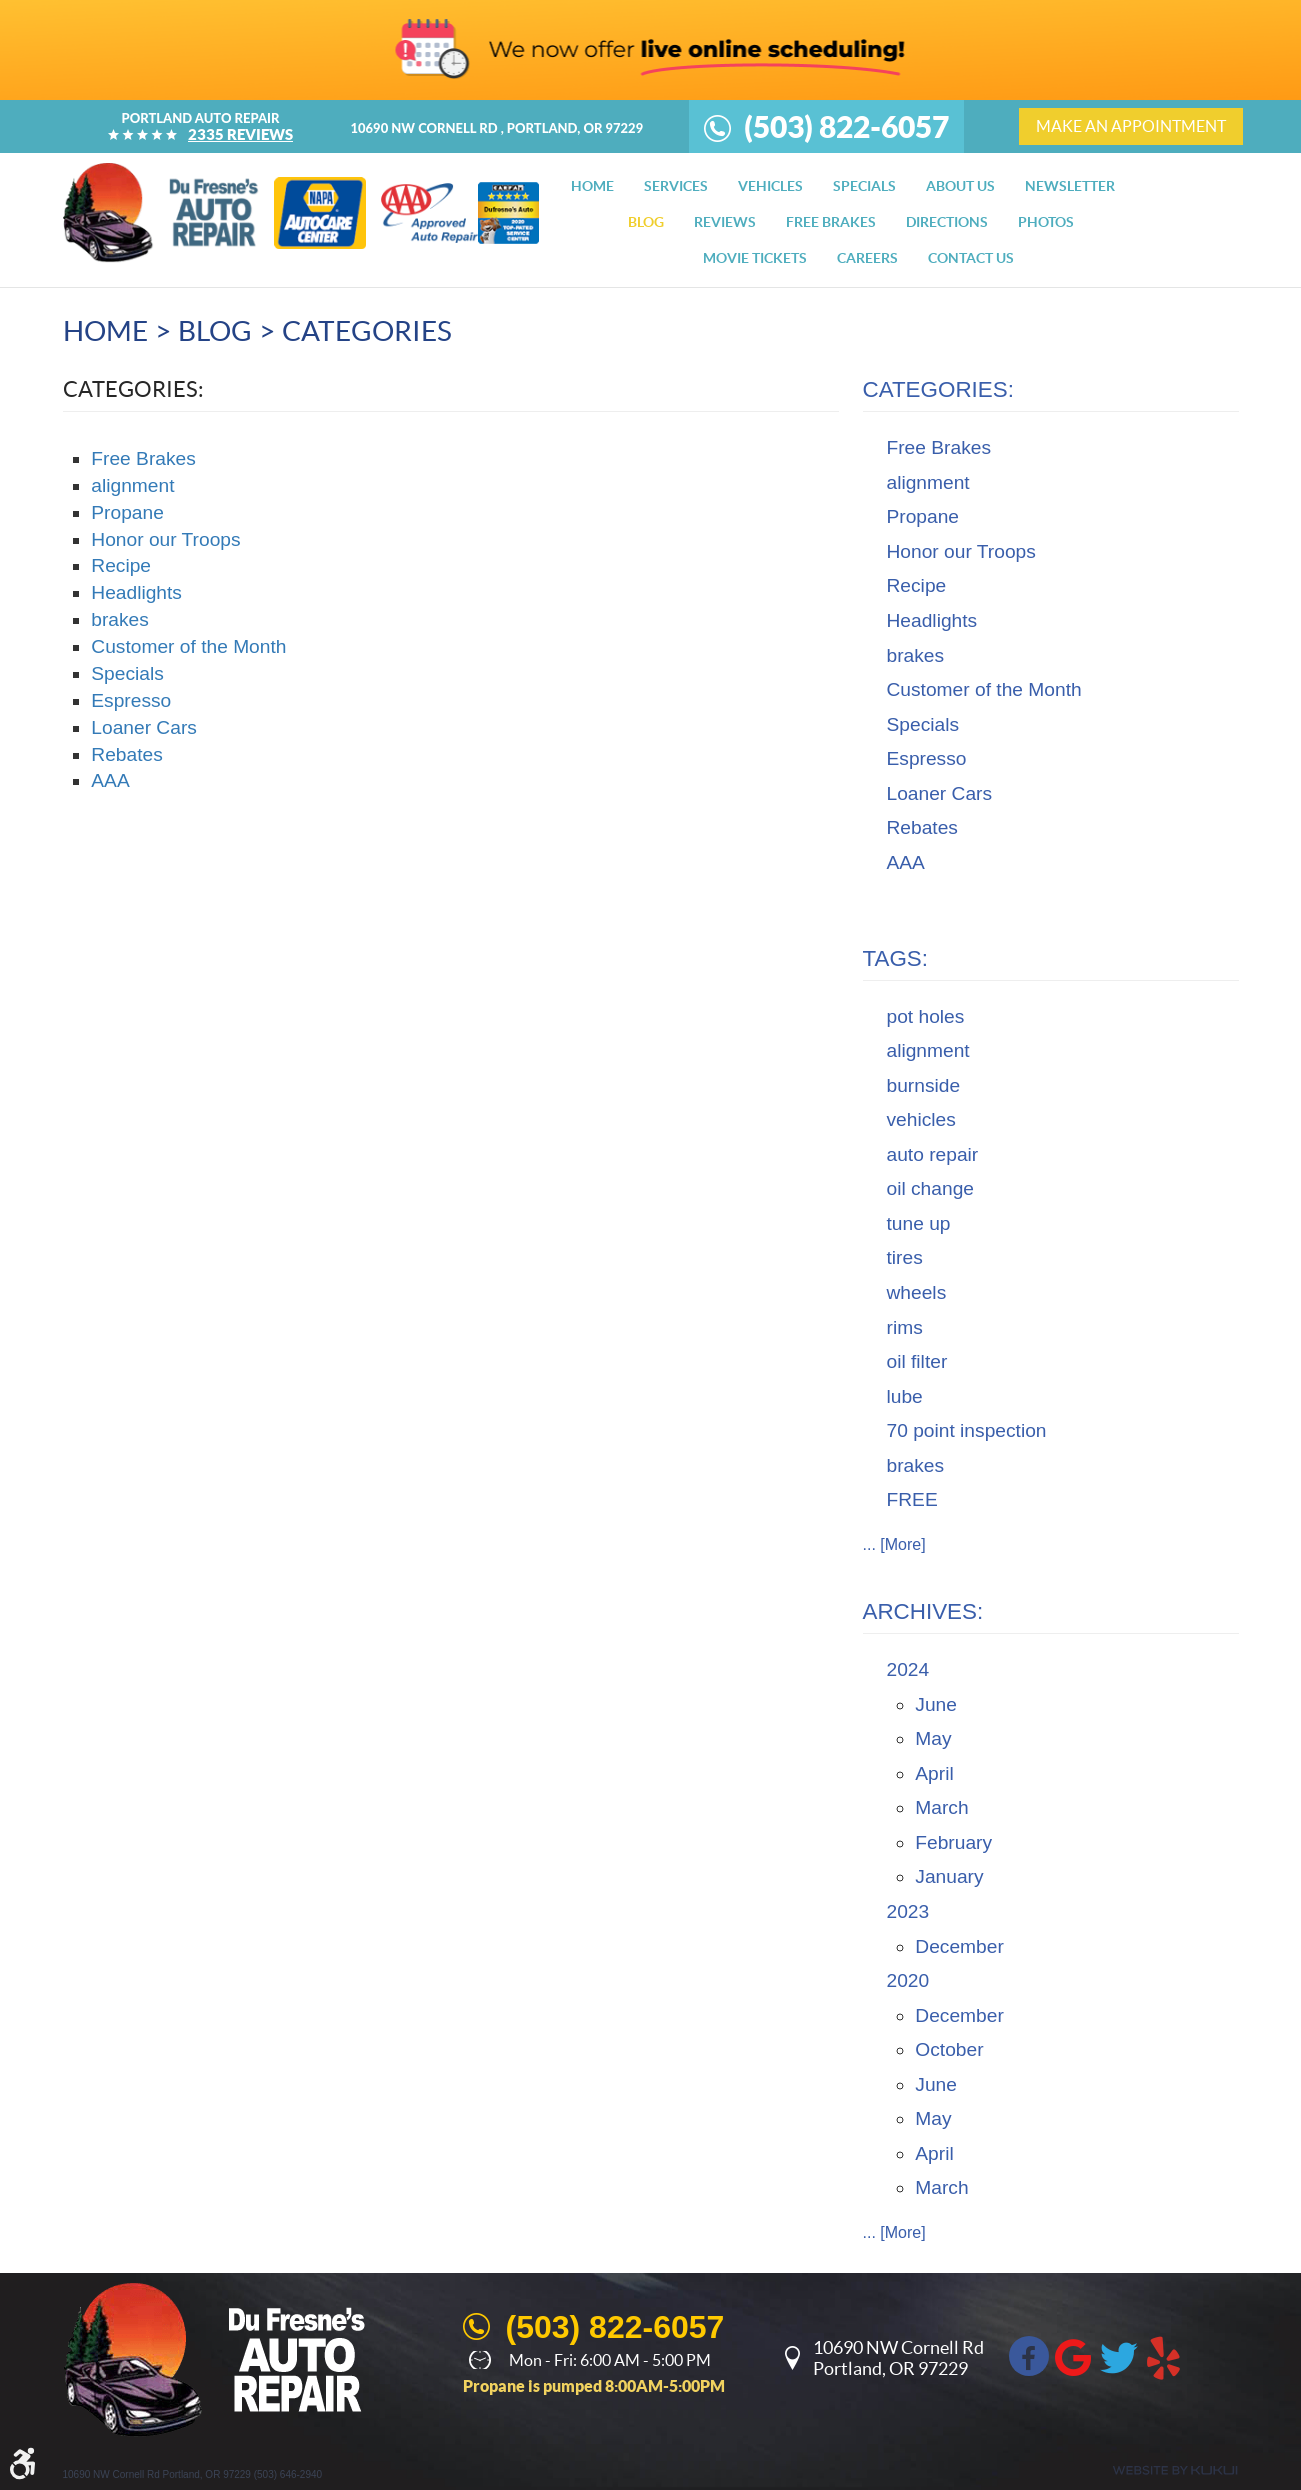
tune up (919, 1223)
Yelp (1164, 2356)
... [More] (894, 1544)
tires (905, 1257)
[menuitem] (592, 186)
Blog (646, 222)
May (933, 1738)
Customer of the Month (188, 646)
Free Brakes (143, 458)
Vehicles (770, 186)
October (949, 2049)
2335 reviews (240, 134)
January (949, 1876)
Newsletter (1070, 186)
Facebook (1029, 2356)
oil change (930, 1188)
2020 (908, 1980)
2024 (908, 1669)
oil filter (917, 1361)
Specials (864, 186)
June (936, 1704)
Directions (947, 222)
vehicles (921, 1119)
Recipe (121, 565)
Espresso (131, 700)
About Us (960, 186)
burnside (924, 1085)
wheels (917, 1292)
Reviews (725, 222)
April (934, 1773)
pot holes (926, 1016)
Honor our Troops (165, 539)
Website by (1175, 2470)
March (941, 1807)
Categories (367, 331)
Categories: (938, 389)
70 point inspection (967, 1430)
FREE (912, 1499)
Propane (127, 512)
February (953, 1842)
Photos (1046, 222)
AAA (110, 780)
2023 (908, 1911)
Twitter (1119, 2356)
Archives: (923, 1611)
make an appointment (1131, 126)
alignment (132, 485)
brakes (120, 619)
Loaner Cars (144, 727)
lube (905, 1396)
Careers (867, 258)
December (959, 1946)
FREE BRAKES (831, 222)
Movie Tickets (755, 258)
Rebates (126, 754)
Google (1074, 2356)
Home (592, 186)
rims (905, 1327)
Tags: (896, 958)
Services (676, 186)
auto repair (933, 1154)
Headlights (136, 592)
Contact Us (971, 258)
